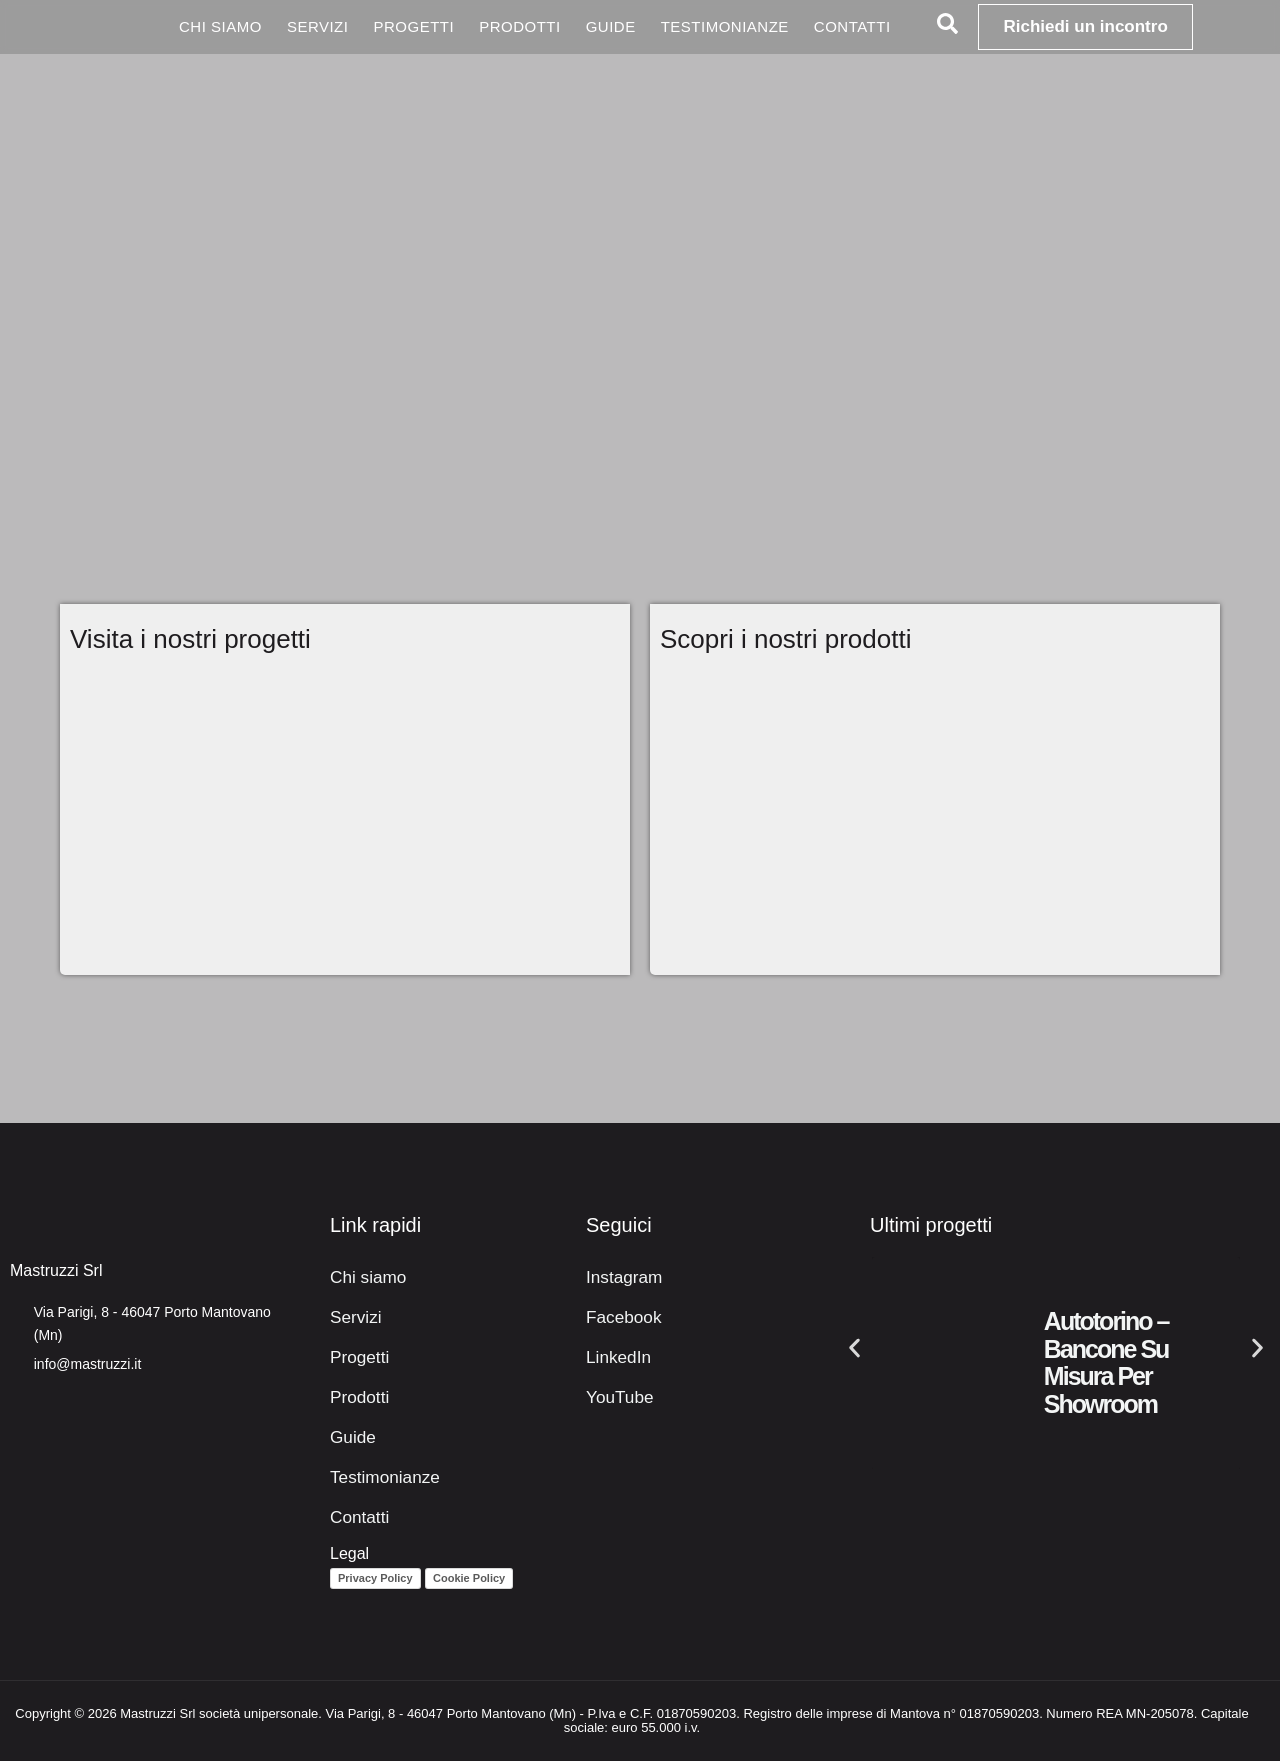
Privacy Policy (375, 1580)
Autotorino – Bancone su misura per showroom (1106, 1364)
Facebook (621, 1318)
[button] (854, 1349)
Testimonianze (725, 26)
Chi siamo (220, 26)
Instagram (621, 1278)
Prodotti (520, 26)
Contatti (852, 26)
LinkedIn (616, 1358)
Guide (611, 26)
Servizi (318, 26)
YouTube (617, 1398)
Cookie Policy (469, 1580)
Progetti (413, 26)
